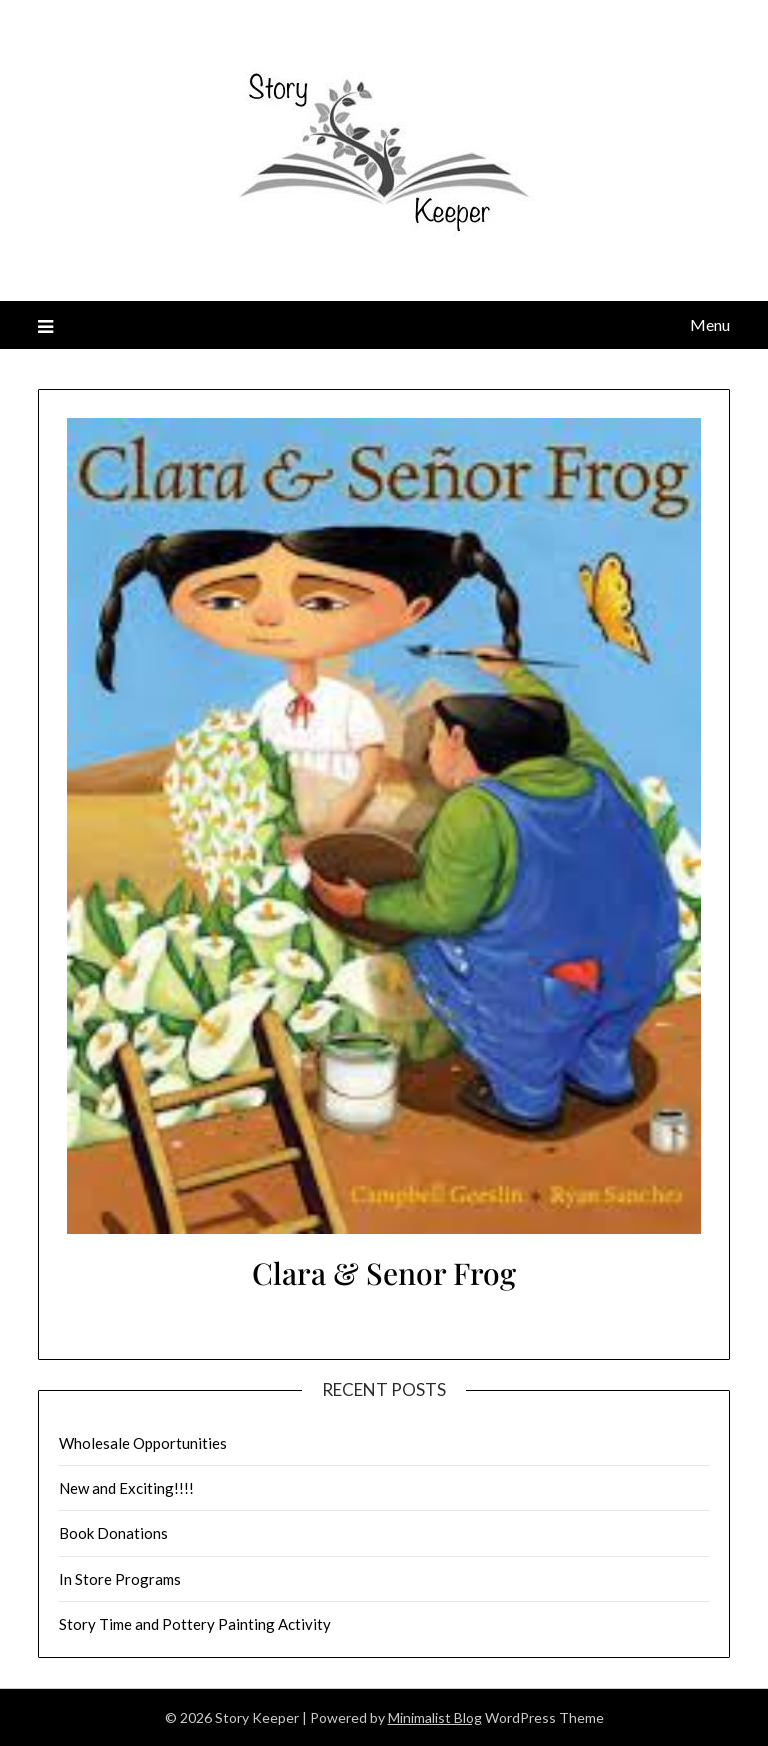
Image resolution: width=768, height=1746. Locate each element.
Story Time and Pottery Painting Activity (195, 1624)
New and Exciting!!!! (126, 1488)
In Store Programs (120, 1579)
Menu (710, 324)
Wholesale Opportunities (143, 1443)
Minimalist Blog (435, 1717)
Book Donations (113, 1533)
